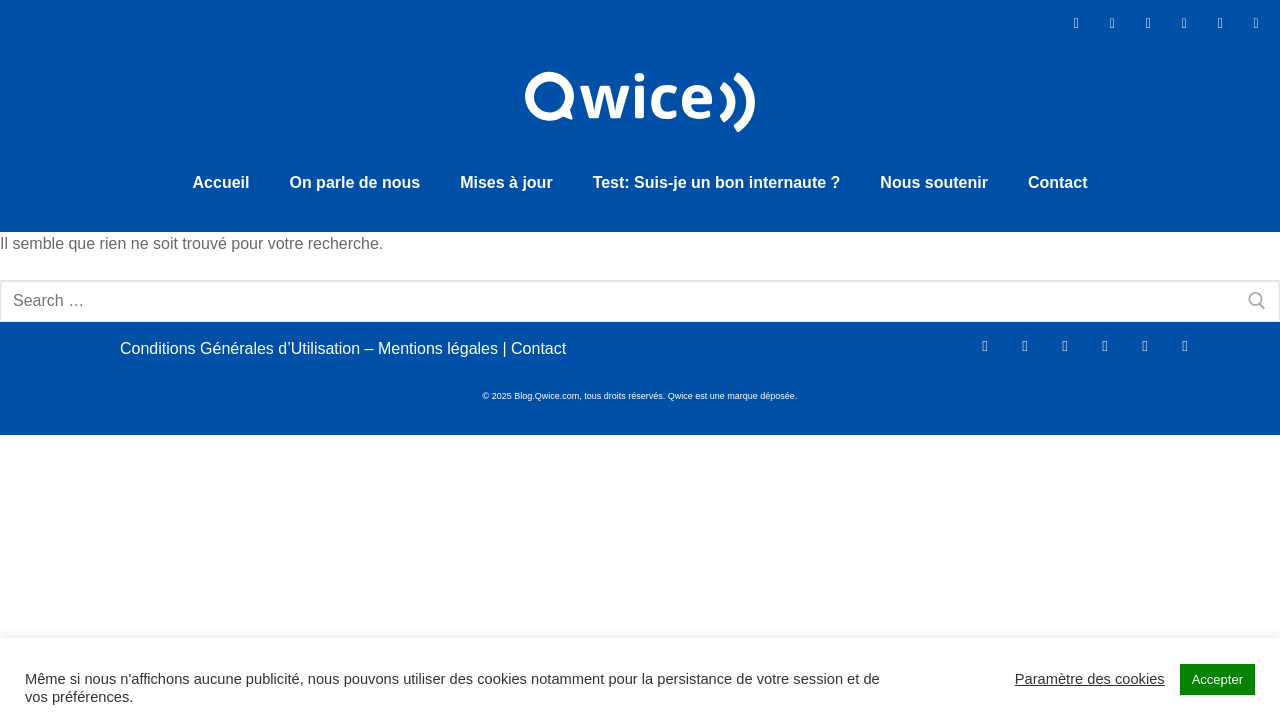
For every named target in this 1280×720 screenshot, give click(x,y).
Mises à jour (506, 177)
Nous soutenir (934, 177)
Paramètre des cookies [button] (1090, 679)
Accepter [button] (1217, 679)
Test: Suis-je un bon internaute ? (717, 177)
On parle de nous (354, 177)
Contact (1058, 177)
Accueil (221, 177)
